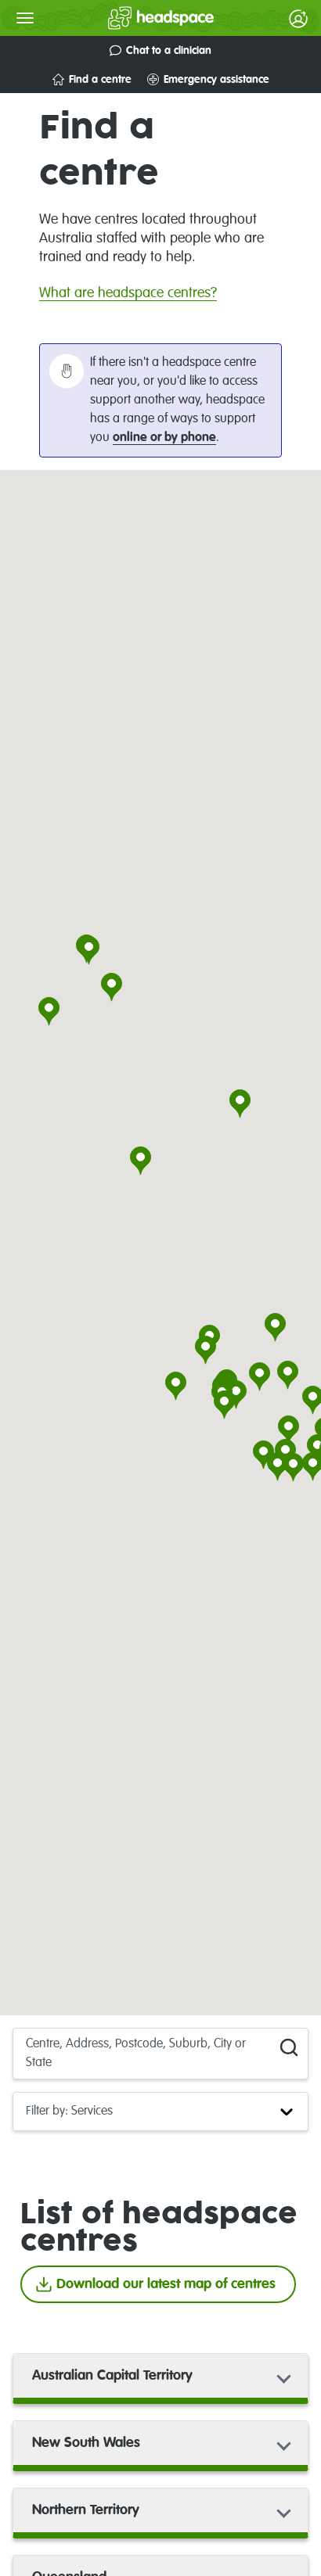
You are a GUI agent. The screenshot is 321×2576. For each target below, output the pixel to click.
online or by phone (164, 438)
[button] (140, 1162)
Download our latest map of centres (155, 2284)
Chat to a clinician (160, 50)
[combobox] (27, 2053)
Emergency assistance (208, 79)
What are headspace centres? (128, 293)
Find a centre (92, 79)
